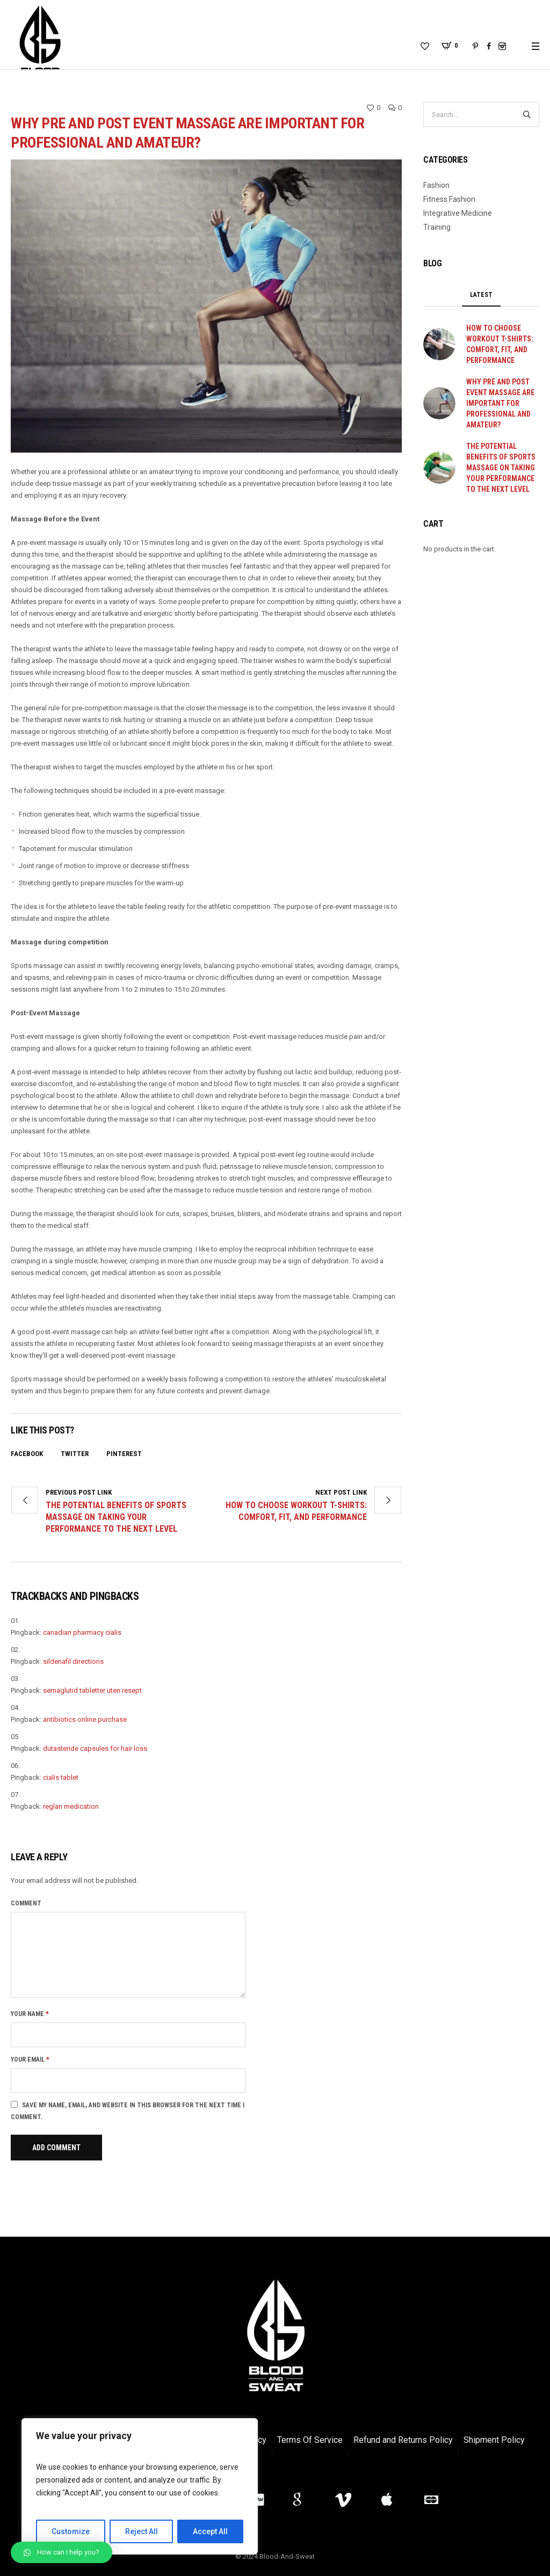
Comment (26, 1903)
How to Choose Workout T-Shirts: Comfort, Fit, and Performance (296, 1511)
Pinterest (124, 1454)
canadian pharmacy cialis (82, 1632)
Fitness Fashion (449, 199)
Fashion (436, 185)
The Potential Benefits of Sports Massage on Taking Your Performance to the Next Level (116, 1517)
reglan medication (71, 1806)
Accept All (210, 2531)
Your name (30, 2014)
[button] (61, 2552)
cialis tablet (60, 1777)
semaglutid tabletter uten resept (92, 1690)
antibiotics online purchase (85, 1719)
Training (437, 227)
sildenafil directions (73, 1661)
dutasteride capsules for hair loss (95, 1748)
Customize (71, 2531)
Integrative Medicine (457, 213)
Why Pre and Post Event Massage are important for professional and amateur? (500, 403)
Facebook (27, 1454)
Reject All (141, 2531)
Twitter (75, 1454)
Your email (30, 2059)
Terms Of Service (310, 2440)
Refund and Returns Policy (403, 2440)
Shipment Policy (494, 2440)
